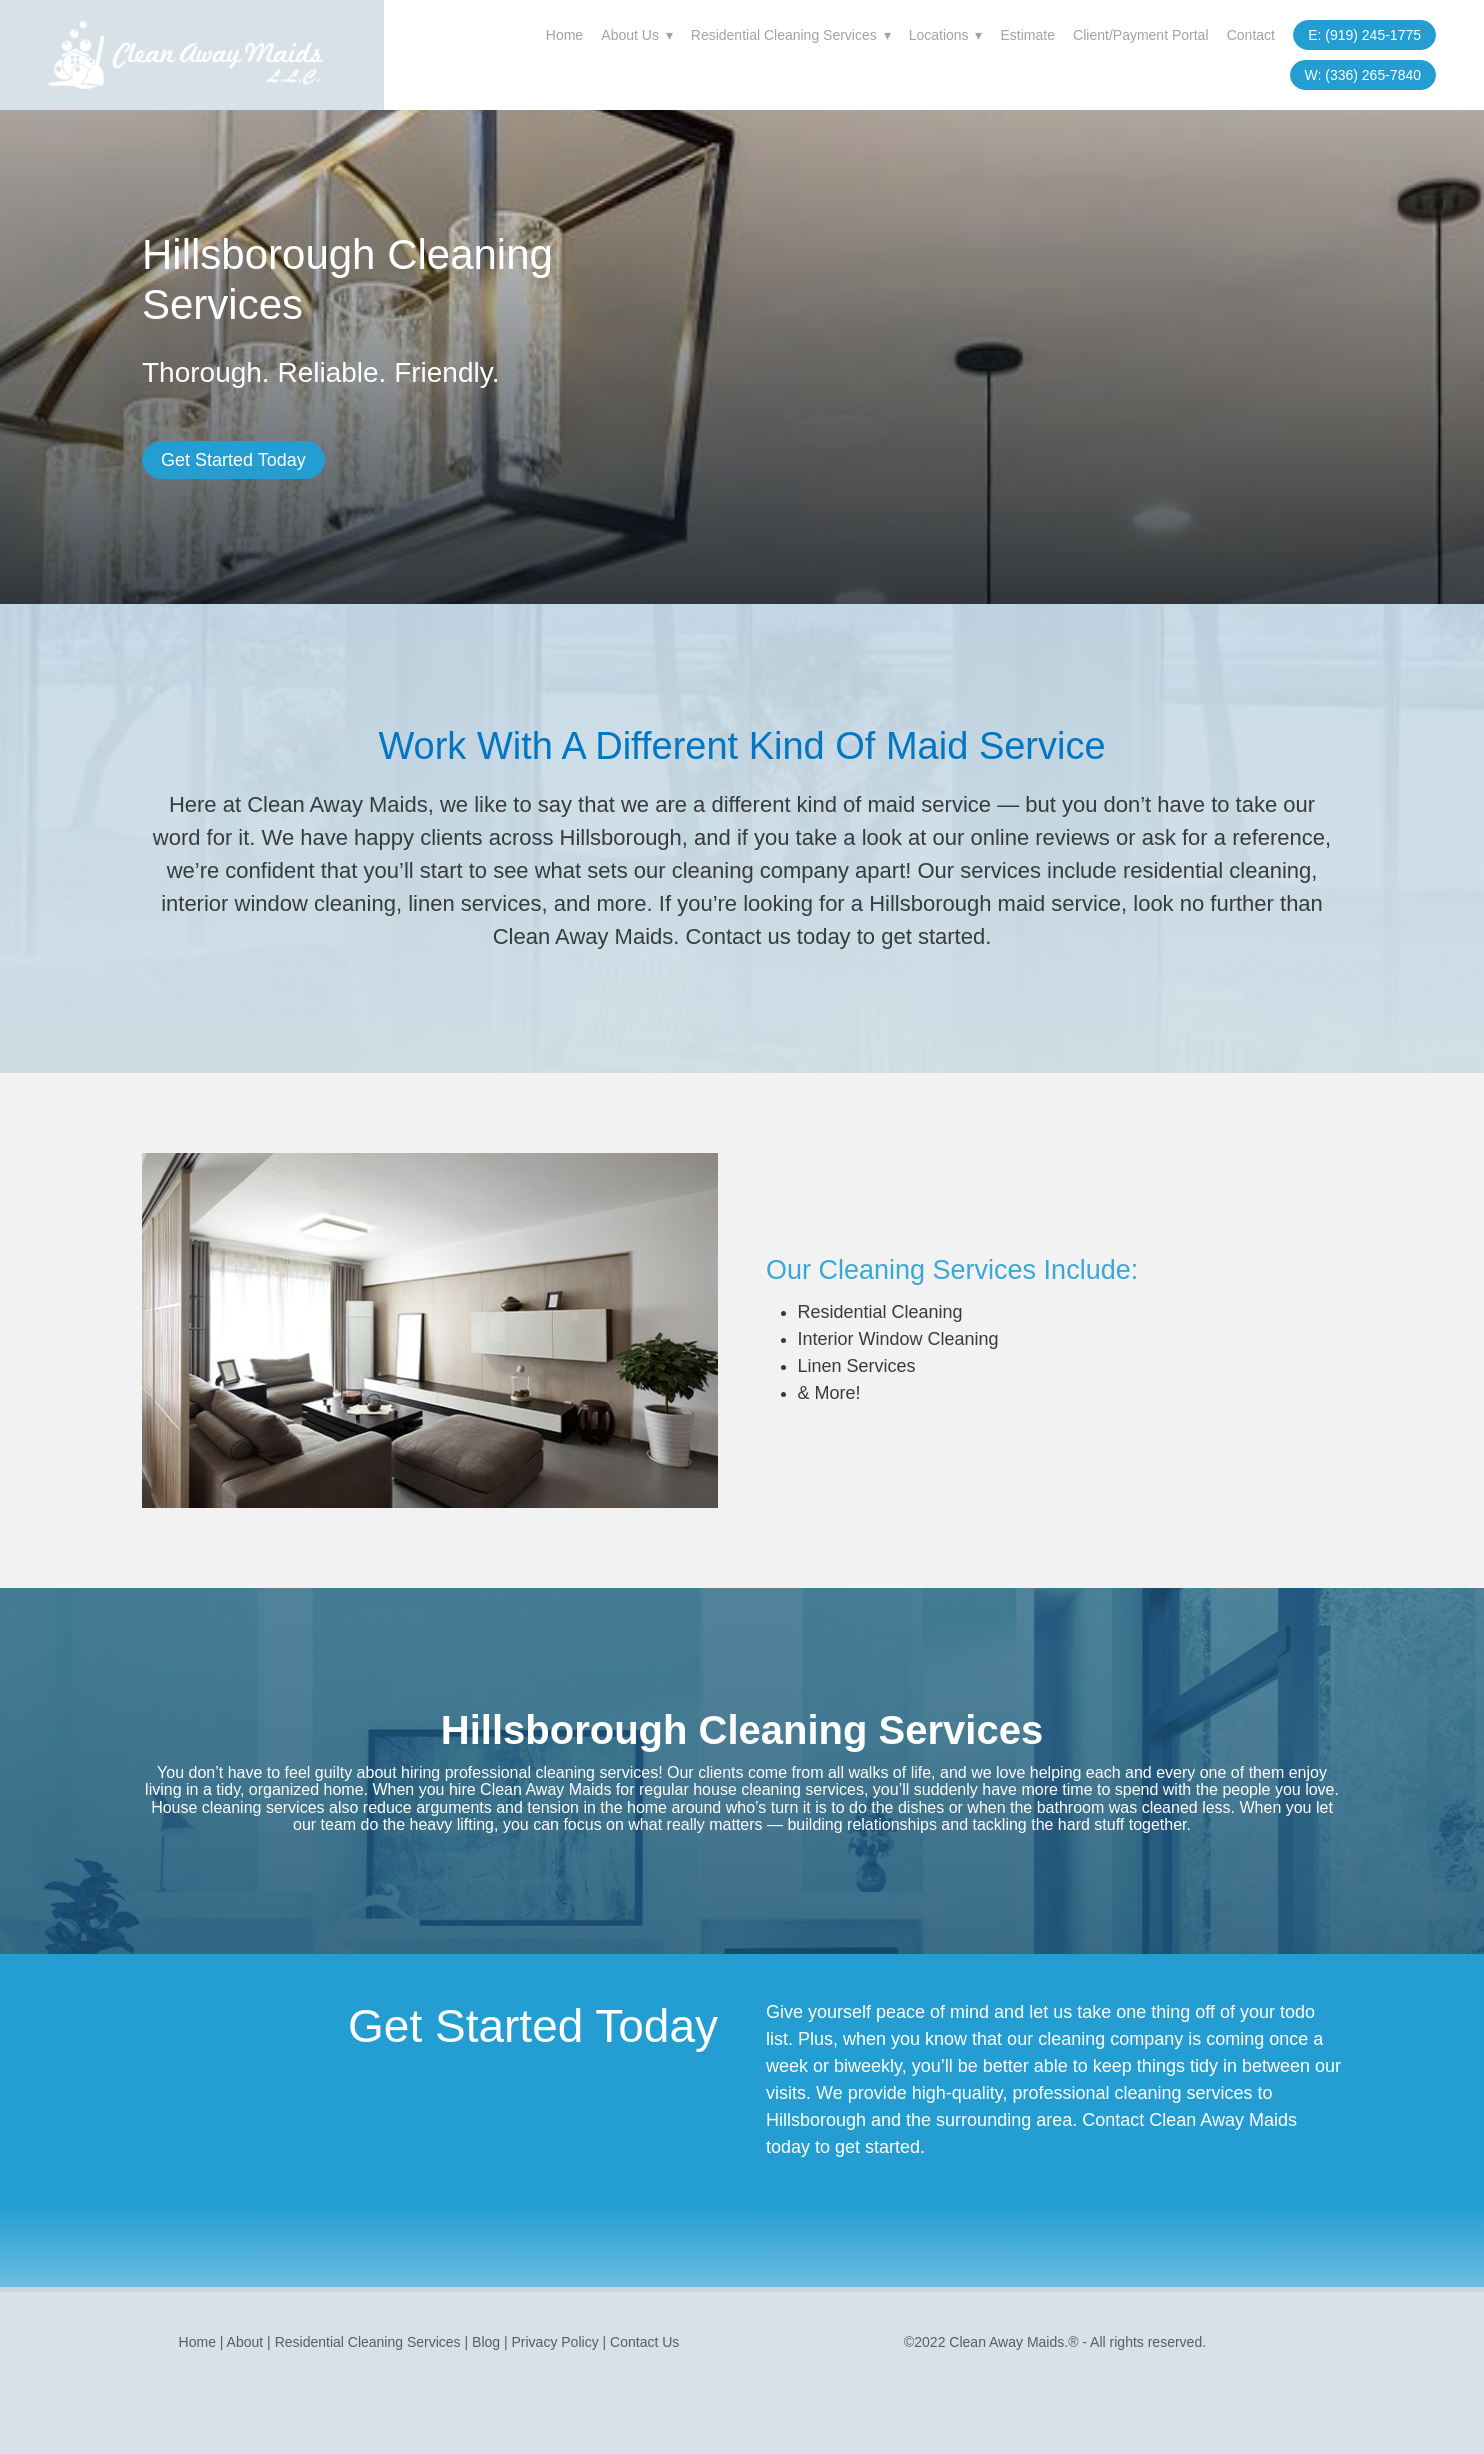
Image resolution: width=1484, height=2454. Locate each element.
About (247, 2342)
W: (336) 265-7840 (1363, 75)
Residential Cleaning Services (791, 35)
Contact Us (644, 2342)
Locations (946, 35)
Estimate (1027, 35)
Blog (486, 2342)
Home (564, 35)
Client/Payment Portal (1140, 35)
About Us (636, 35)
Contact (1251, 35)
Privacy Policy (555, 2342)
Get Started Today (233, 460)
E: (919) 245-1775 (1364, 35)
